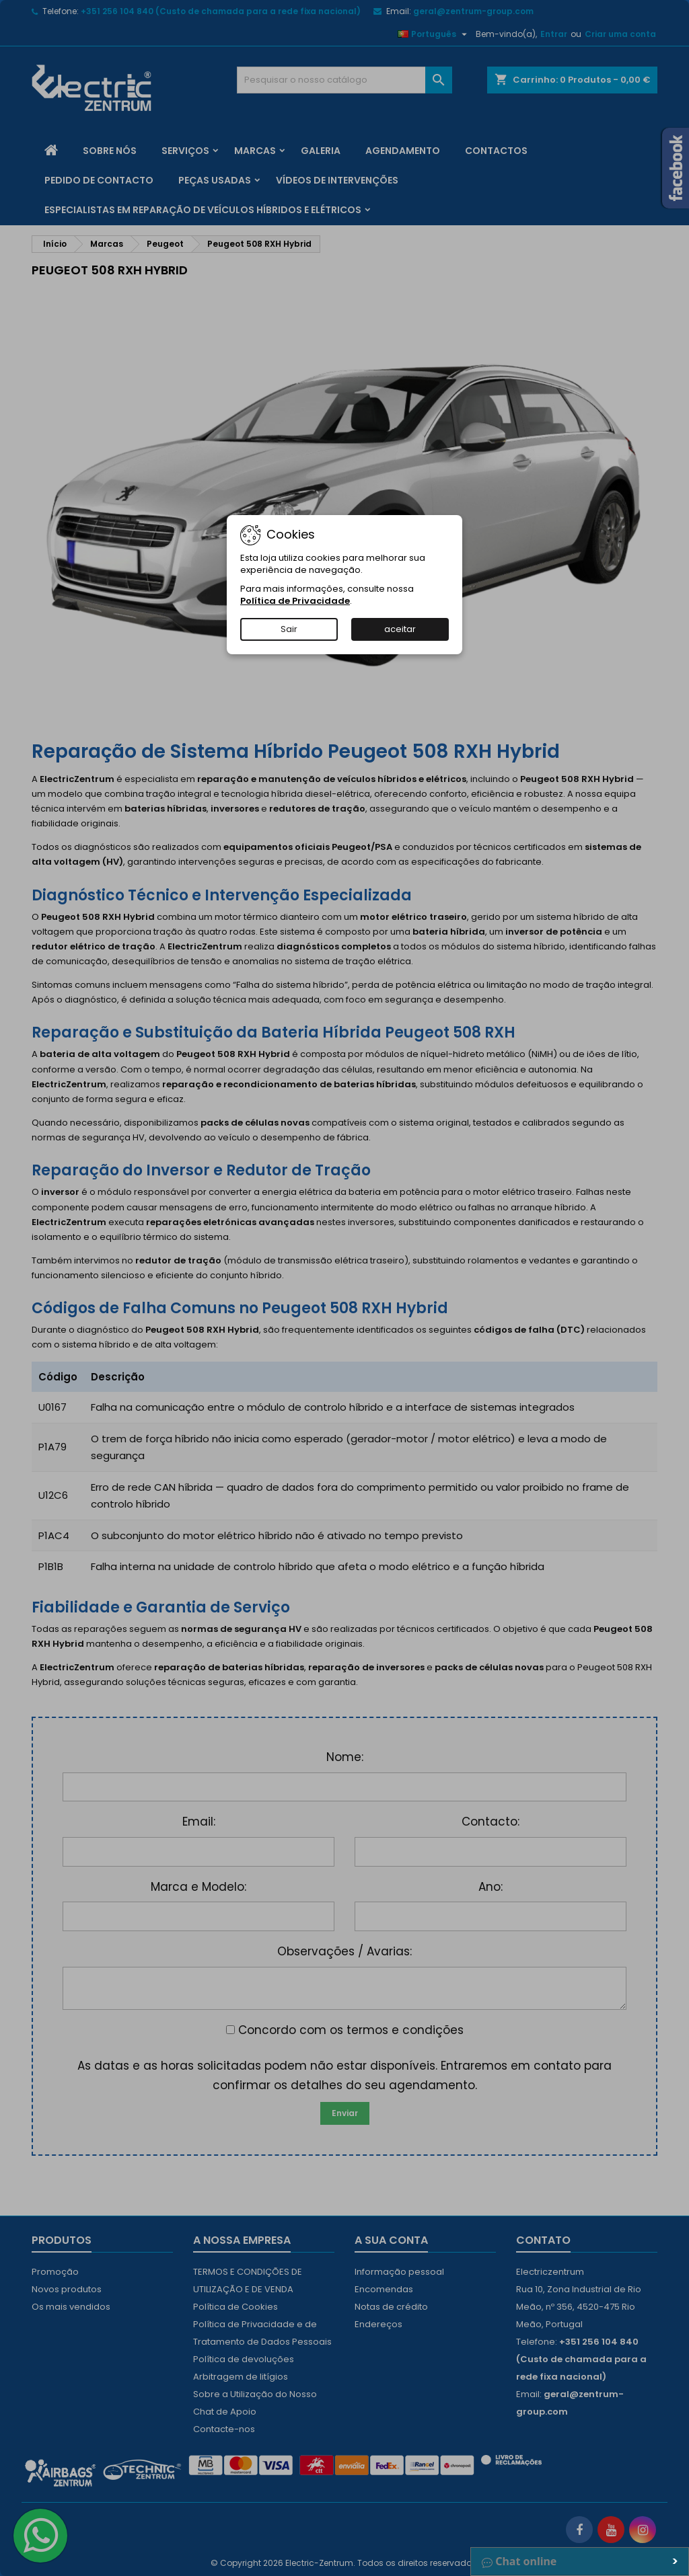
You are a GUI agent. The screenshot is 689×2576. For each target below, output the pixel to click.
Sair (289, 629)
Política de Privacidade (295, 600)
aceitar (400, 629)
